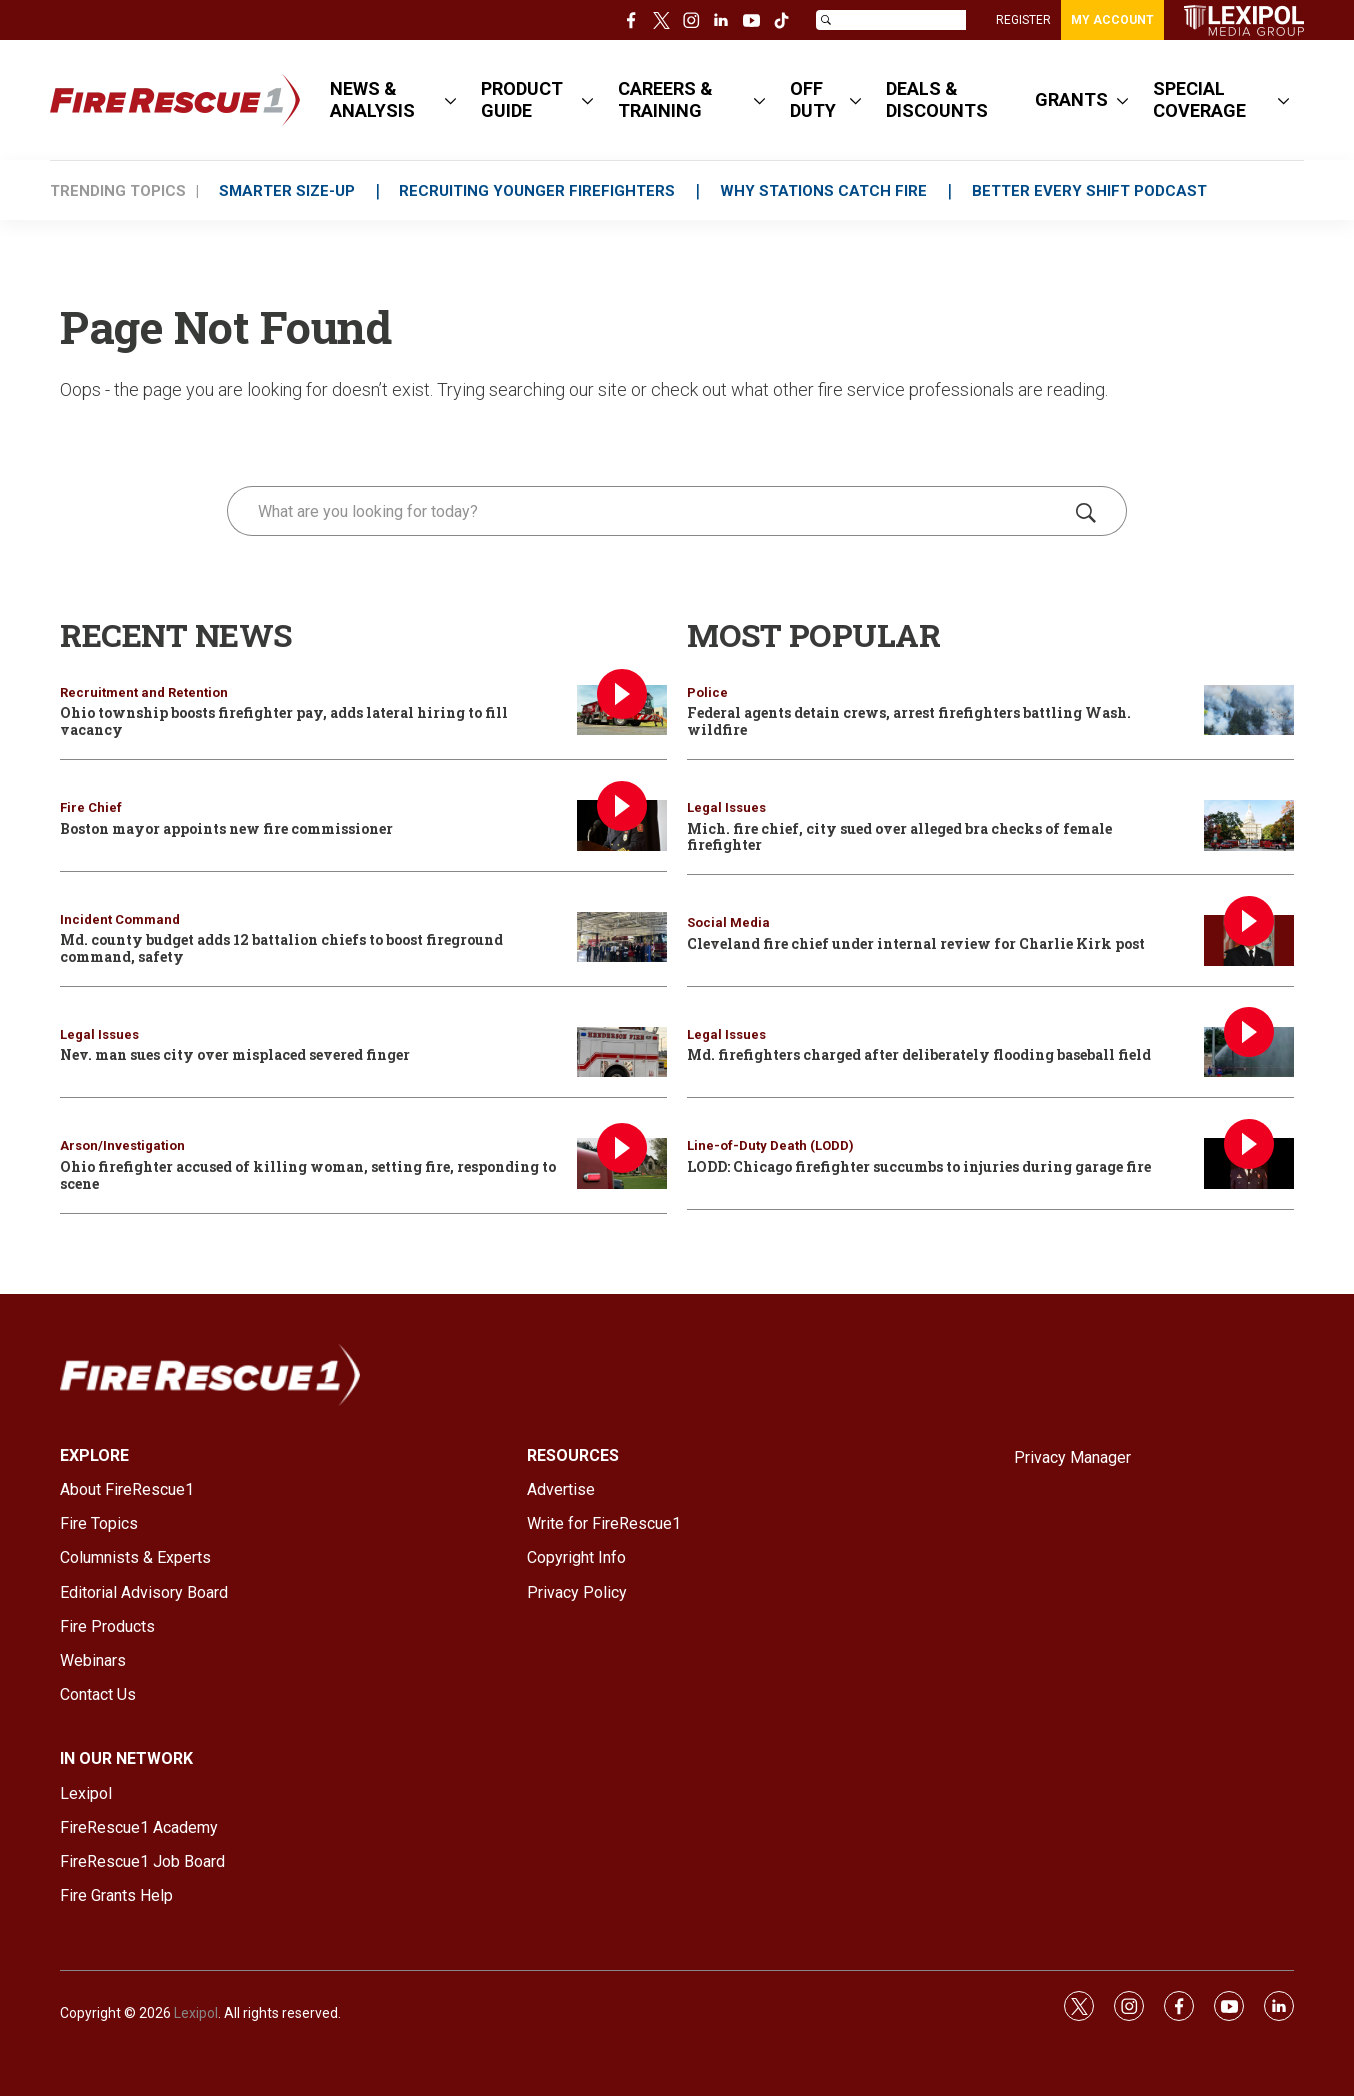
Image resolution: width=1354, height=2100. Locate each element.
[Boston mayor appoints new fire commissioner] (622, 825)
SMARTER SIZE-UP (287, 191)
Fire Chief (91, 807)
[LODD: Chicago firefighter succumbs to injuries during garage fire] (1249, 1163)
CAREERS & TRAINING (665, 99)
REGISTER (1023, 20)
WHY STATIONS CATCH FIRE (824, 191)
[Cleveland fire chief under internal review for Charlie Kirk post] (1249, 940)
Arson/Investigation (122, 1145)
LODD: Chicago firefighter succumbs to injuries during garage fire (919, 1166)
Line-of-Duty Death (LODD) (770, 1145)
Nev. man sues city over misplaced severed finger (235, 1054)
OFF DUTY (813, 99)
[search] (648, 511)
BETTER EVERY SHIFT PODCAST (1090, 191)
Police (707, 692)
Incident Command (120, 919)
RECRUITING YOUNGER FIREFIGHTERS (538, 191)
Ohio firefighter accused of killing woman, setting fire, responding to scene (308, 1175)
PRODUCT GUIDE (522, 99)
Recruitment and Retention (144, 692)
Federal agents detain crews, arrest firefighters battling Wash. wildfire (909, 721)
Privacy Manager (1072, 1457)
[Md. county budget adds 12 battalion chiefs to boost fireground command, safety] (622, 937)
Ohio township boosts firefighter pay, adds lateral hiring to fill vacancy (284, 721)
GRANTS (1071, 99)
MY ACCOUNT (1112, 20)
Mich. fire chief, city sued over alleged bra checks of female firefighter (899, 837)
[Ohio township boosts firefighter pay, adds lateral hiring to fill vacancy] (622, 710)
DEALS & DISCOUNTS (937, 99)
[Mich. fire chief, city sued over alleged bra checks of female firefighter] (1249, 825)
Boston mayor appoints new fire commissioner (226, 828)
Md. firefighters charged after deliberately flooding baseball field (919, 1054)
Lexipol (196, 2013)
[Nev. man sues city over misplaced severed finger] (622, 1052)
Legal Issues (99, 1034)
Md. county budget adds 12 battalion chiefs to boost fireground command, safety (281, 948)
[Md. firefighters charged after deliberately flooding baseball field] (1249, 1052)
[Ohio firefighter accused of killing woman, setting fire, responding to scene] (622, 1163)
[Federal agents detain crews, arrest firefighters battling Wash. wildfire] (1249, 710)
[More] (450, 100)
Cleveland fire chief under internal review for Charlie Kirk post (916, 943)
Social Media (728, 922)
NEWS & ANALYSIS (372, 99)
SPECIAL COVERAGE (1199, 99)
